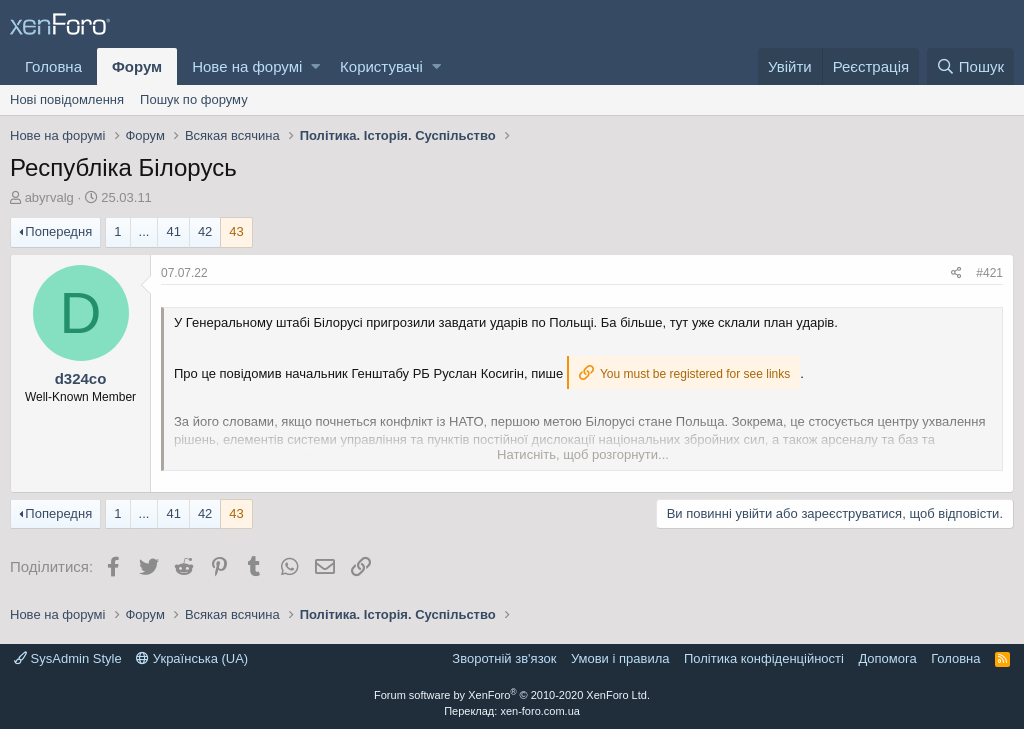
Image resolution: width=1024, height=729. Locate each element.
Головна (53, 66)
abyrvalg (49, 197)
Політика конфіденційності (764, 658)
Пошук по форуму (194, 99)
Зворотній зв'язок (504, 658)
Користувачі (381, 66)
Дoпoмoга (887, 658)
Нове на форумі (247, 66)
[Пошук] (970, 66)
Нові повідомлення (67, 99)
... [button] (144, 231)
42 (205, 231)
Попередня (58, 231)
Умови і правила (620, 658)
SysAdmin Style (68, 658)
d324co (81, 378)
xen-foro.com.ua (539, 711)
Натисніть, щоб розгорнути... (583, 454)
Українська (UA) (192, 658)
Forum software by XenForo (512, 695)
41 (173, 231)
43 (236, 231)
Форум (137, 66)
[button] (315, 66)
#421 (989, 273)
